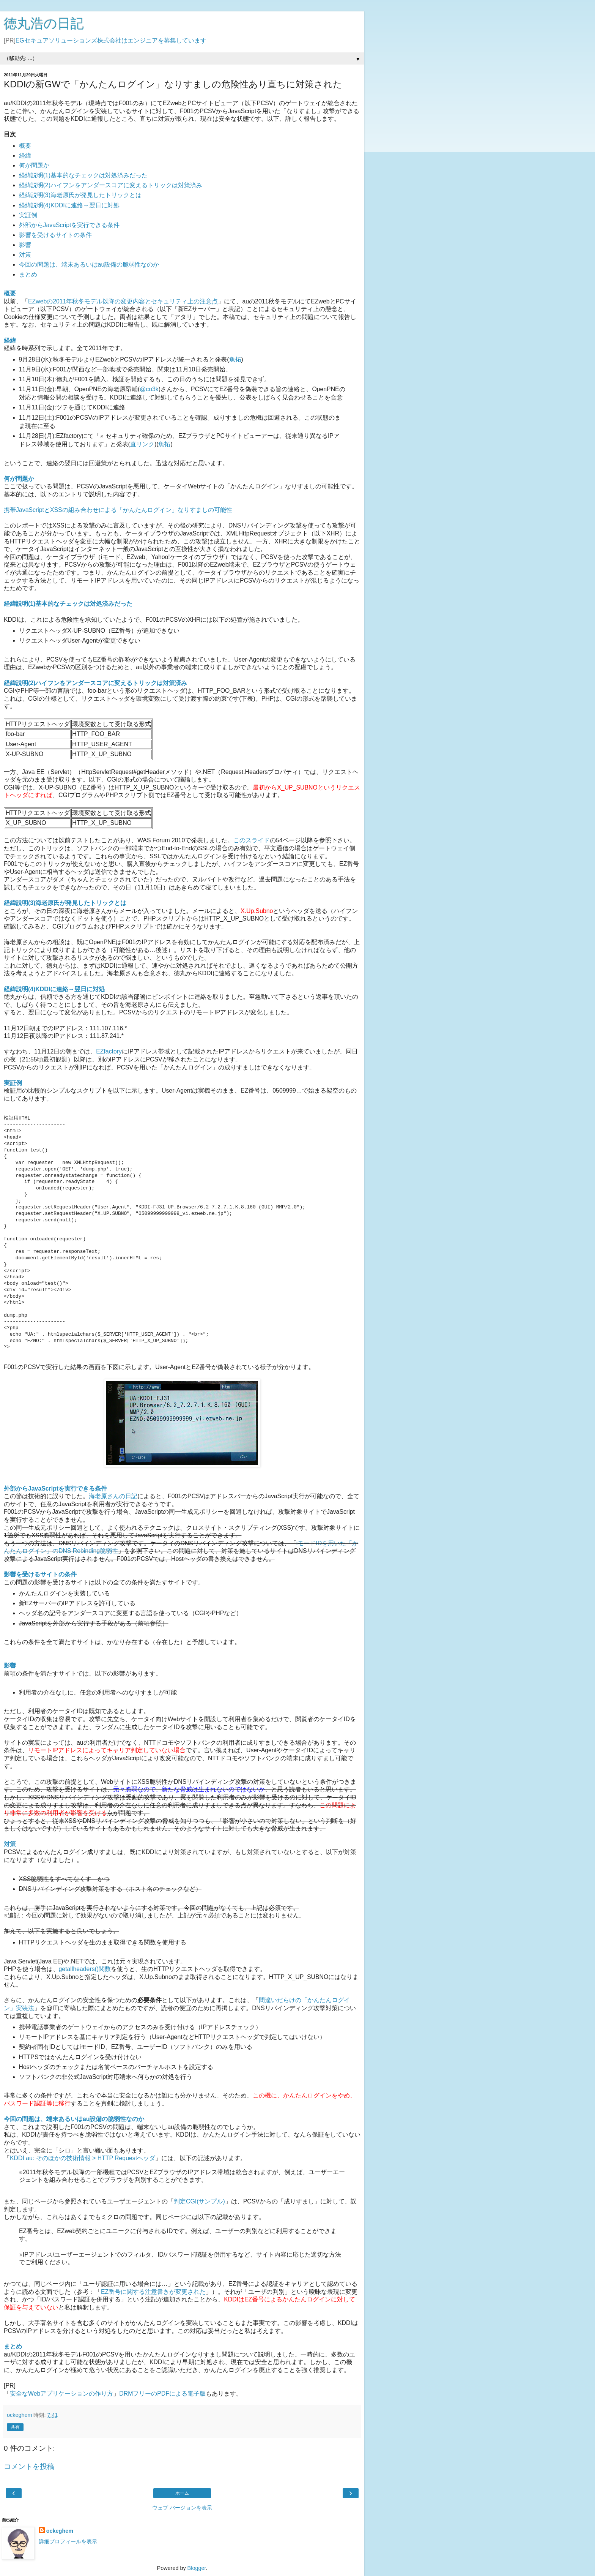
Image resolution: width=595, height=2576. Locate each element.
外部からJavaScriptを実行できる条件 (69, 225)
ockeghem (59, 2531)
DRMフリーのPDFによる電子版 (162, 2393)
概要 (25, 145)
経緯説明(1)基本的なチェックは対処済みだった (83, 175)
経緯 (25, 155)
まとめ (28, 274)
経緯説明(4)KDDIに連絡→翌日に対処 (69, 205)
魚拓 (235, 359)
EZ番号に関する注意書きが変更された (153, 2292)
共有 (15, 2427)
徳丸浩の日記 (44, 23)
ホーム (182, 2493)
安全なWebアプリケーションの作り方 (61, 2393)
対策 (25, 254)
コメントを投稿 (29, 2466)
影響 (25, 245)
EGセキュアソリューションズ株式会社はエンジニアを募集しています (111, 40)
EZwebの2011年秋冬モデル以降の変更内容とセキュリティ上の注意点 (123, 301)
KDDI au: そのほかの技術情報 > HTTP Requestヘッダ (82, 2158)
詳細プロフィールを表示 (68, 2541)
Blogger (196, 2568)
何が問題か (34, 165)
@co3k (149, 389)
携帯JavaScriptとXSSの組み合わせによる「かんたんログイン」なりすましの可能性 (118, 510)
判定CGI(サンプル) (199, 2201)
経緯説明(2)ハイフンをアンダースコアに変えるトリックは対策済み (110, 185)
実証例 (28, 215)
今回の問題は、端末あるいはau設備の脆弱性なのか (89, 264)
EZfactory (109, 1051)
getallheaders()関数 (85, 1969)
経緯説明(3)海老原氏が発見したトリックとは (80, 195)
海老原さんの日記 (113, 1496)
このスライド (251, 840)
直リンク (142, 444)
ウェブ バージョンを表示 (182, 2508)
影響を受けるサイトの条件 (55, 235)
